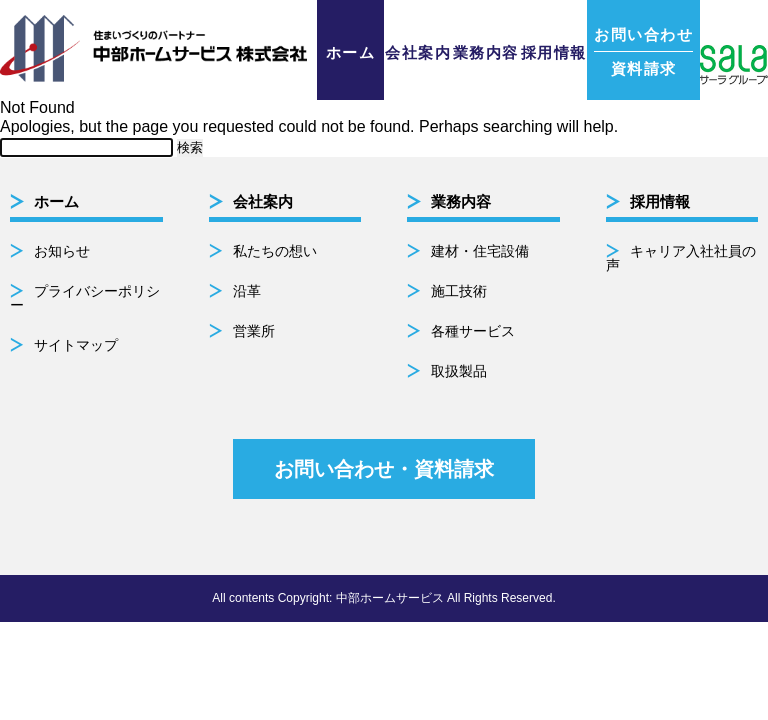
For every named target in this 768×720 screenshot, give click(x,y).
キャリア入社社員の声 (681, 258)
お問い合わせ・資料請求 (384, 469)
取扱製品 (459, 371)
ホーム (351, 52)
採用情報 (554, 52)
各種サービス (473, 331)
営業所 (254, 331)
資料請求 (643, 51)
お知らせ (62, 251)
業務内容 (486, 52)
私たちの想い (275, 251)
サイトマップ (76, 345)
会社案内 (418, 52)
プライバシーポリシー (85, 298)
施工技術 (459, 291)
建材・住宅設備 (480, 251)
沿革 (247, 291)
